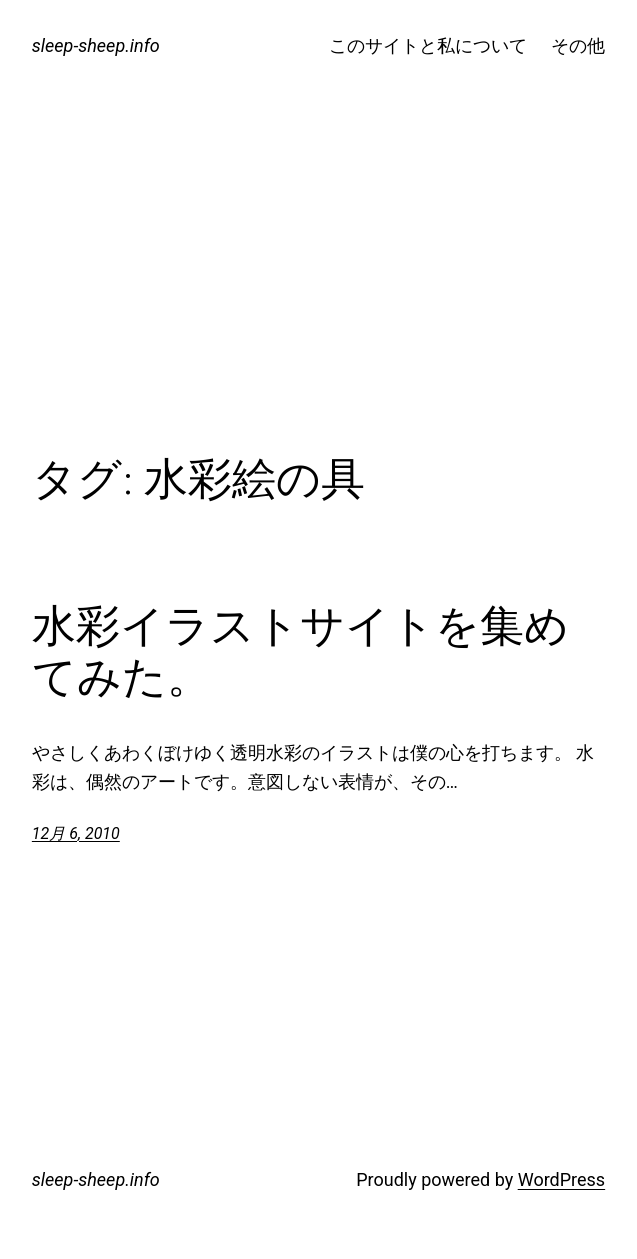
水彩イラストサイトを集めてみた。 (300, 651)
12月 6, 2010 (76, 833)
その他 (578, 45)
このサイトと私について (428, 45)
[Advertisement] (318, 289)
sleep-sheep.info (96, 45)
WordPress (561, 1179)
